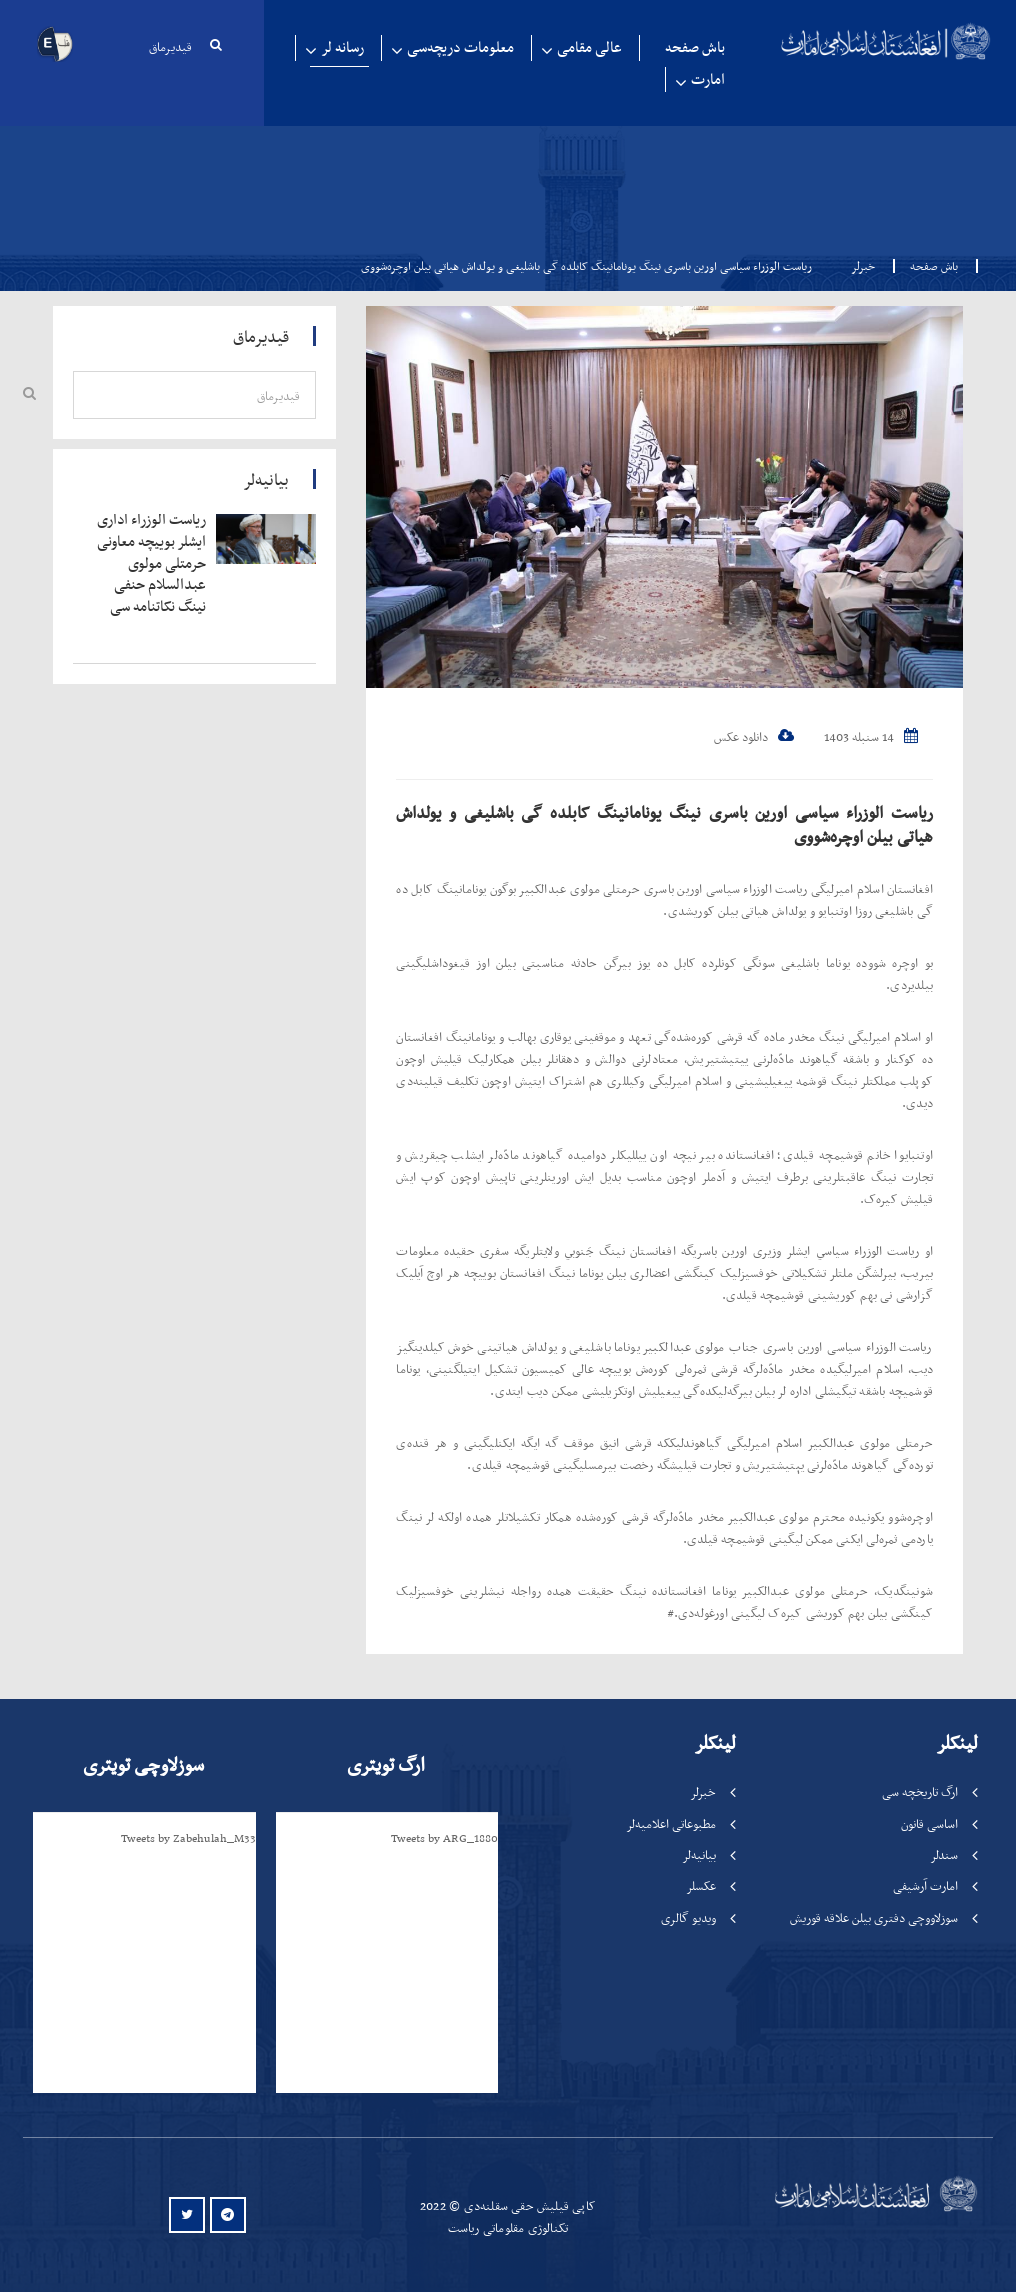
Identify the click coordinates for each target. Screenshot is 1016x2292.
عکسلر (701, 1885)
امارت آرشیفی (925, 1885)
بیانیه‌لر (699, 1854)
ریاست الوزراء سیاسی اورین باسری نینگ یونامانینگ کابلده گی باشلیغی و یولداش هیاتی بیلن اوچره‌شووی (664, 824)
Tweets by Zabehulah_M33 (188, 1838)
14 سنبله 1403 (871, 736)
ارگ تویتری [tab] (386, 1764)
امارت (708, 79)
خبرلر (863, 266)
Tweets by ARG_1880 (444, 1838)
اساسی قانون (929, 1823)
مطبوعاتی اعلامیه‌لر (671, 1823)
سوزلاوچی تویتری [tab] (143, 1764)
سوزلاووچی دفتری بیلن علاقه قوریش (874, 1917)
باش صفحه (695, 47)
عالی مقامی (589, 47)
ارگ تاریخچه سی (920, 1791)
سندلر (944, 1854)
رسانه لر (342, 47)
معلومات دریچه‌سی (460, 47)
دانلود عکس (754, 736)
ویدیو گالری (688, 1917)
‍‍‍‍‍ (151, 563)
